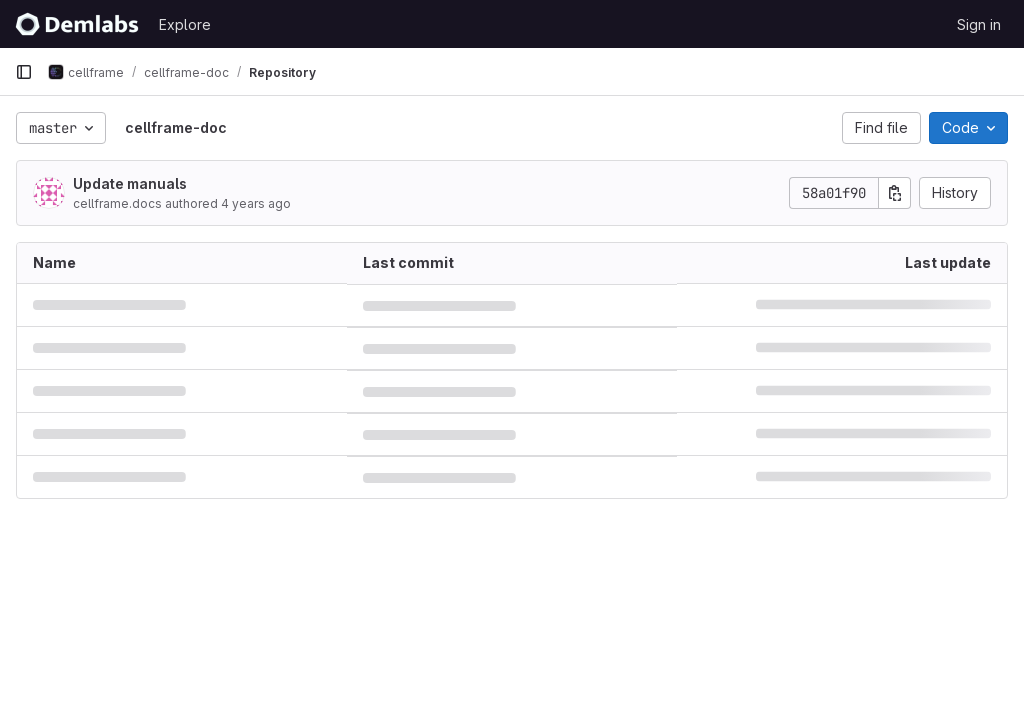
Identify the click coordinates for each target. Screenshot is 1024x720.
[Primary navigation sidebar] (24, 72)
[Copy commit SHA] (895, 193)
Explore (185, 24)
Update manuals (130, 183)
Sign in (979, 24)
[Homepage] (77, 24)
